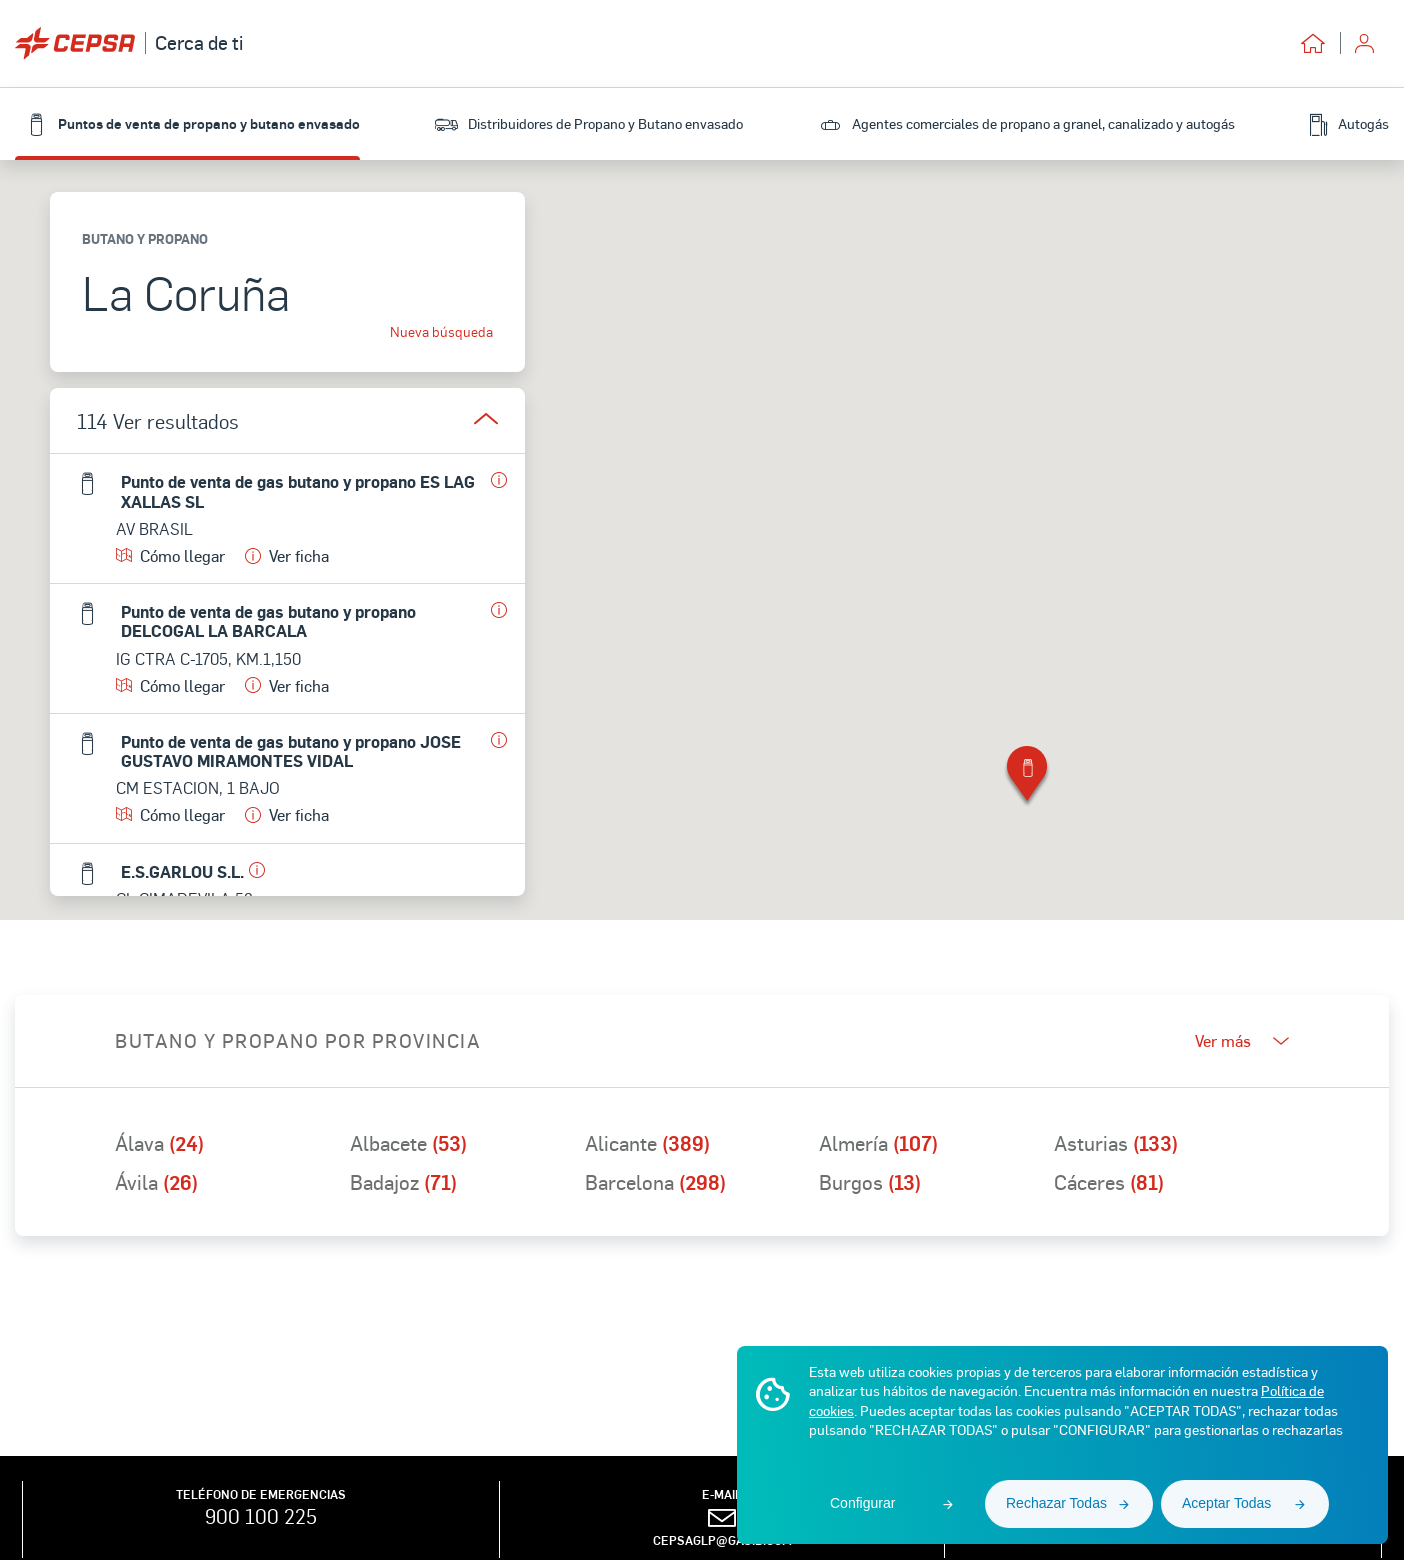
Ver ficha (287, 555)
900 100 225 (261, 1516)
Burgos (870, 1182)
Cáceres (1109, 1182)
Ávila (156, 1182)
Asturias (1116, 1143)
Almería (878, 1143)
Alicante (647, 1143)
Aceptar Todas (1226, 1503)
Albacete (408, 1143)
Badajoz (403, 1182)
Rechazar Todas (1056, 1503)
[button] (1027, 777)
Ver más (1242, 1041)
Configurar (862, 1503)
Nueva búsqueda (441, 332)
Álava (159, 1143)
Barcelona (655, 1182)
